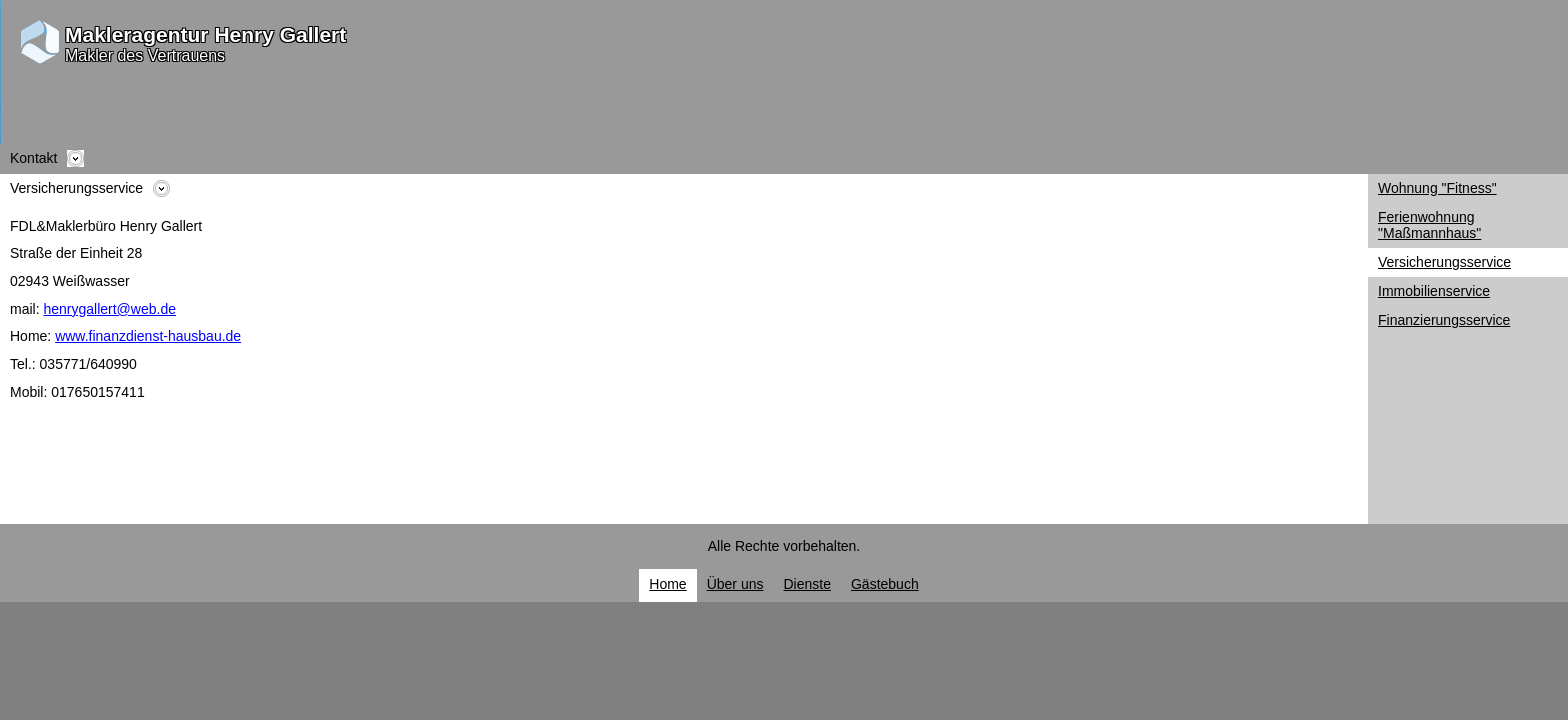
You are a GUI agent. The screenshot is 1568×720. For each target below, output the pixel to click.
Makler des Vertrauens (145, 55)
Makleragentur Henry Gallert (205, 34)
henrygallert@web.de (109, 309)
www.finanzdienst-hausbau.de (148, 336)
